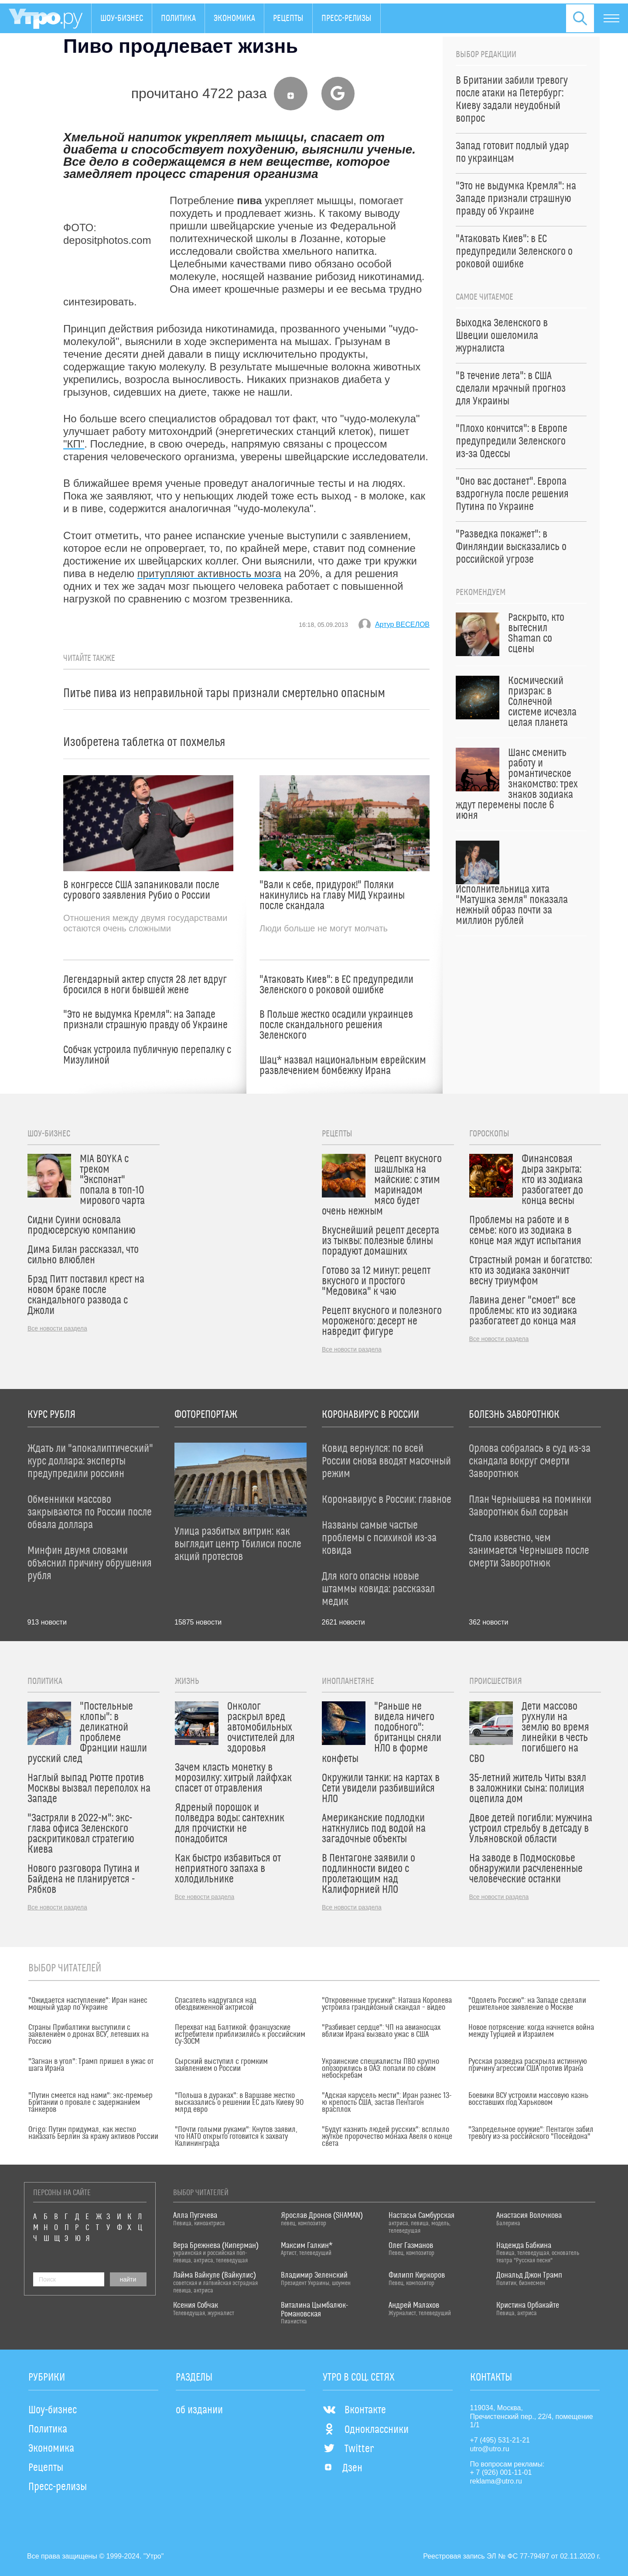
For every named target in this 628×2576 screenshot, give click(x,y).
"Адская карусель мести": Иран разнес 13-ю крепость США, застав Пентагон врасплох (386, 2102)
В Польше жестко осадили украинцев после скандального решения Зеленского (336, 1025)
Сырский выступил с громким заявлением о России (221, 2065)
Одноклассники (366, 2430)
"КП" (73, 444)
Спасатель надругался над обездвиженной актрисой (215, 2004)
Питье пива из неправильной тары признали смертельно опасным (224, 693)
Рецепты (288, 18)
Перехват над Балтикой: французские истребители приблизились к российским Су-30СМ (240, 2034)
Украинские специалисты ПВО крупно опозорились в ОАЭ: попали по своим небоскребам (380, 2068)
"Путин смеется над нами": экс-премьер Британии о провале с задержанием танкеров (90, 2102)
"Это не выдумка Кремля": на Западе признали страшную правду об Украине (145, 1020)
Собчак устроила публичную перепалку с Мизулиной (147, 1055)
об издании (199, 2410)
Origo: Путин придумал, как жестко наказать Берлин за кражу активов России (93, 2133)
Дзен (342, 2468)
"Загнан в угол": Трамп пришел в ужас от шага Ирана (91, 2065)
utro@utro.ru (489, 2449)
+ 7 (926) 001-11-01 (501, 2472)
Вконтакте (354, 2410)
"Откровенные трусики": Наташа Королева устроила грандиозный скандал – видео (387, 2004)
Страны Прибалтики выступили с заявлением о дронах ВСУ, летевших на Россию (88, 2034)
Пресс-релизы (346, 18)
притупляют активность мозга (209, 573)
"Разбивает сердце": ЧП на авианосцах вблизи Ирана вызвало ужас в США (381, 2031)
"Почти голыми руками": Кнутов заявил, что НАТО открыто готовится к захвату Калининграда (236, 2136)
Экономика (234, 18)
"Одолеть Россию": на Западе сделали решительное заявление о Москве (527, 2004)
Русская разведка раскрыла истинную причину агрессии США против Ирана (527, 2065)
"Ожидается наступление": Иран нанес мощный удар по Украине (87, 2004)
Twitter (348, 2449)
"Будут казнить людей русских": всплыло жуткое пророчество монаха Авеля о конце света (387, 2136)
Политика (178, 18)
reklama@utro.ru (496, 2481)
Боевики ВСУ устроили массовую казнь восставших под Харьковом (528, 2099)
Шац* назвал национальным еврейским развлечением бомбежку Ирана (342, 1065)
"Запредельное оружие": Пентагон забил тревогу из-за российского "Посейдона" (531, 2133)
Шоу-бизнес (121, 18)
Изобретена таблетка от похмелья (144, 742)
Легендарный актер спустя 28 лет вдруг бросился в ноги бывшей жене (145, 985)
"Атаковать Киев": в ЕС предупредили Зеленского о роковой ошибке (336, 985)
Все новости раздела (57, 1328)
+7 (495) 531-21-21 (500, 2440)
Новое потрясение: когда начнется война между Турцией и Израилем (531, 2031)
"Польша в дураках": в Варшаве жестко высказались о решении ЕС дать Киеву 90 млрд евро (239, 2102)
